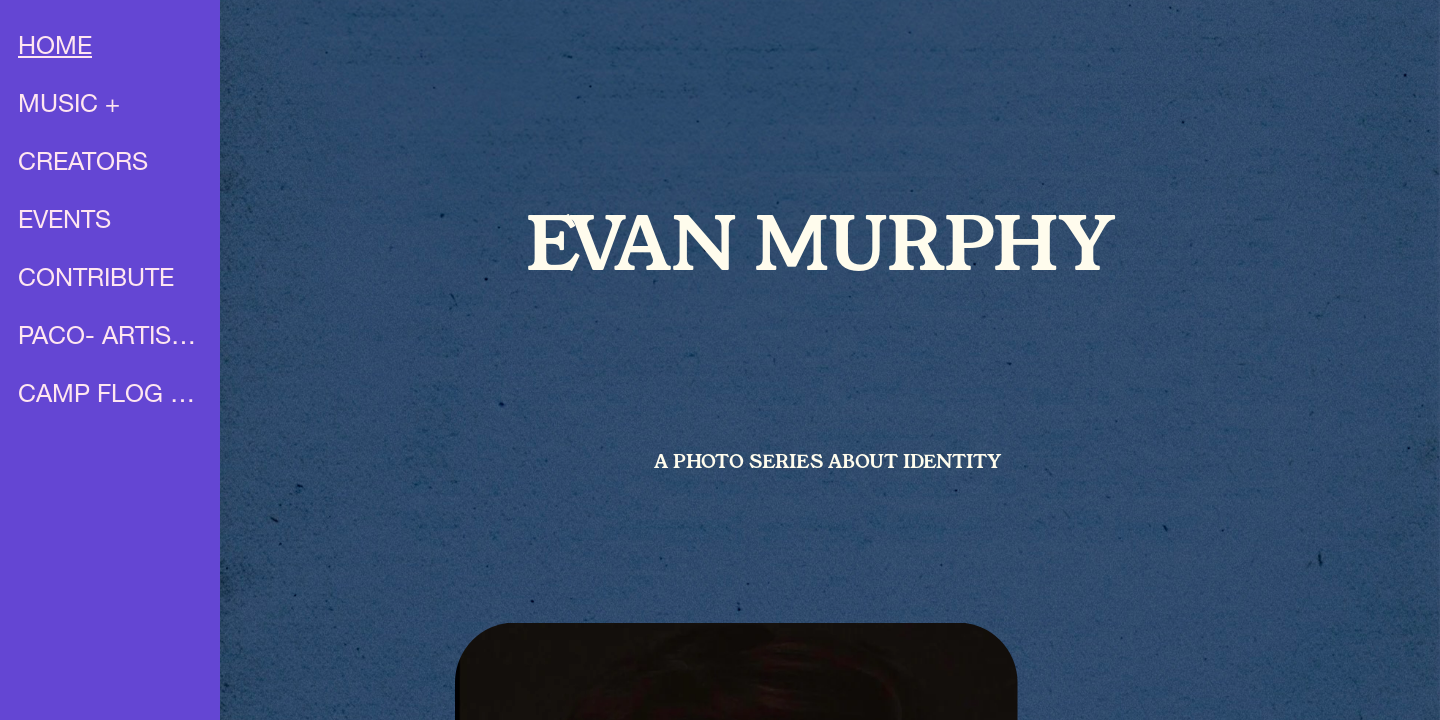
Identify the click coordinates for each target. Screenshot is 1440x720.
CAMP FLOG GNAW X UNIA (112, 396)
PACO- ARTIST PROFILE (112, 338)
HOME (55, 48)
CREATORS (83, 164)
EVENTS (64, 222)
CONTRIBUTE (96, 280)
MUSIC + (69, 106)
